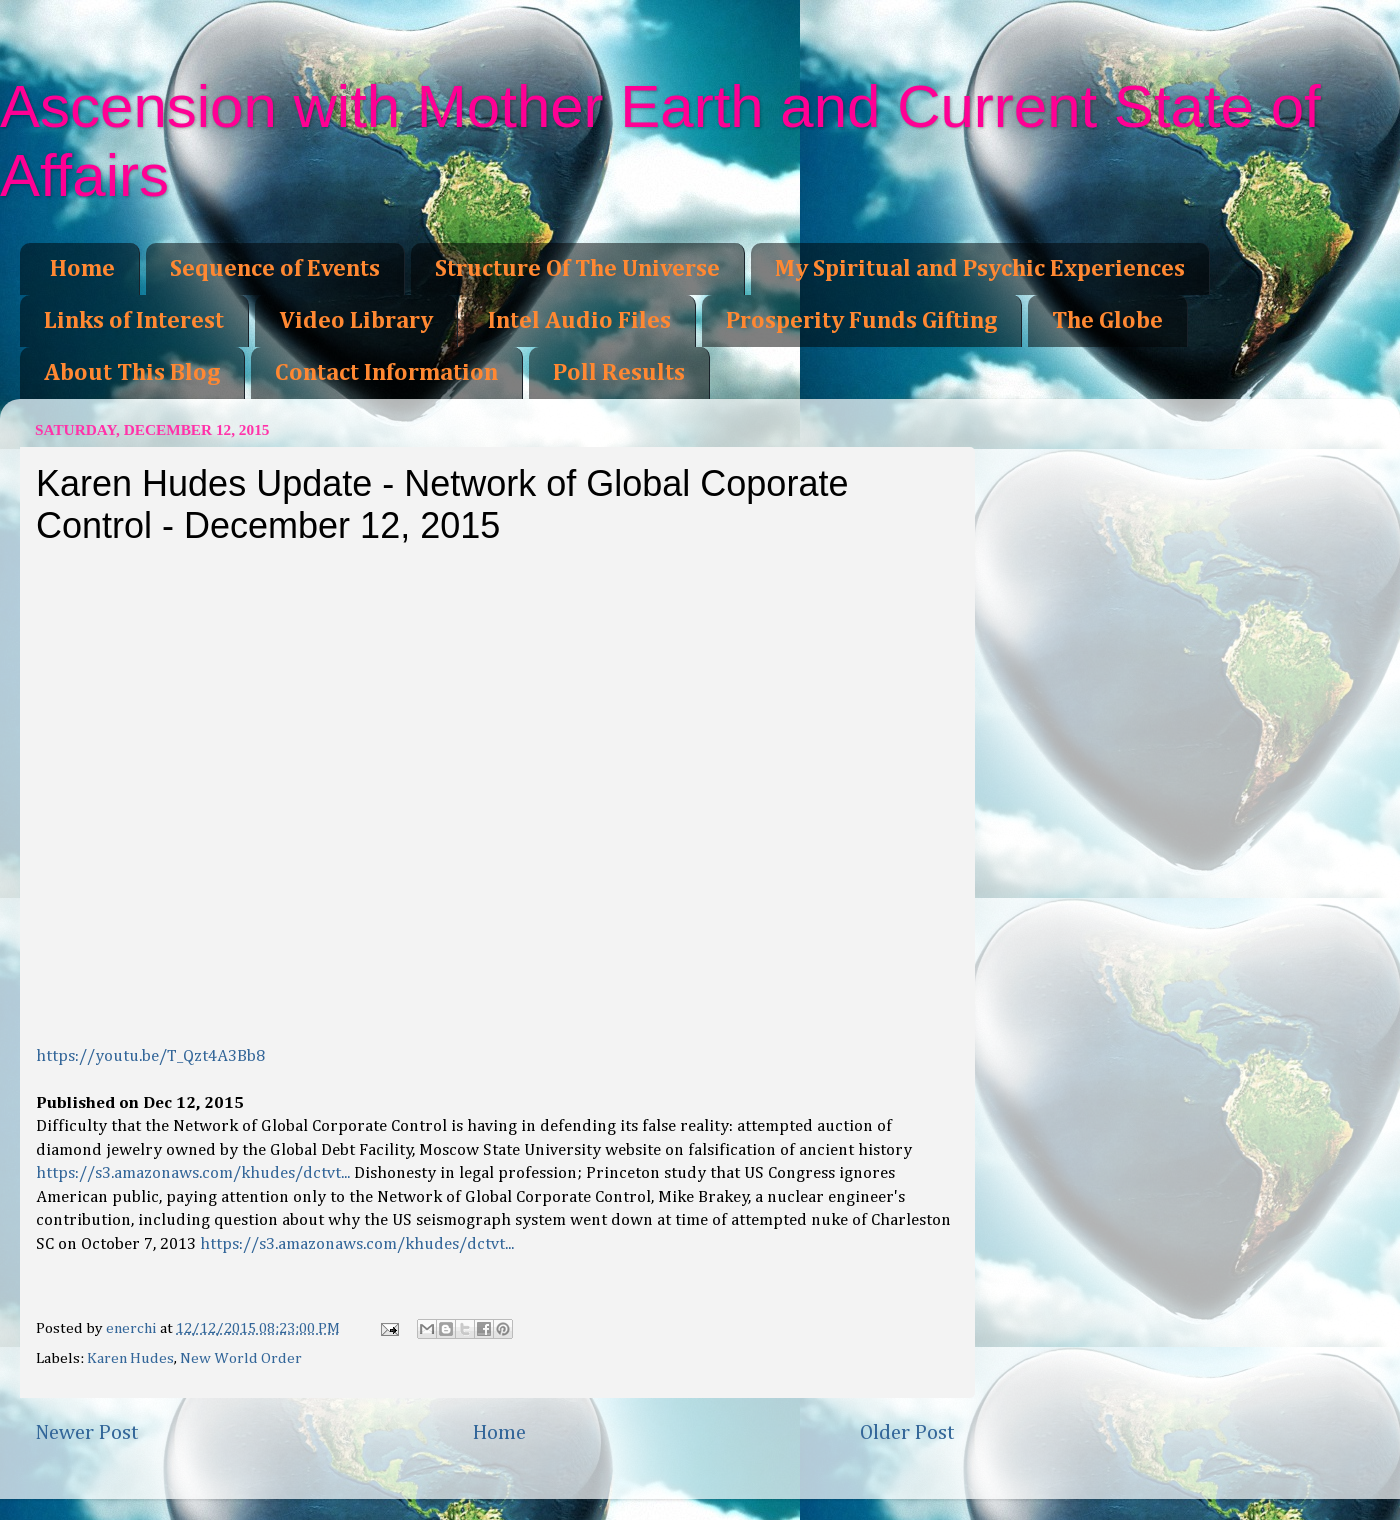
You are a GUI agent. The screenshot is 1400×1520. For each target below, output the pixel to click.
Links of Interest (134, 321)
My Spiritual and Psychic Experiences (980, 269)
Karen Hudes (130, 1358)
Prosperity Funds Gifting (861, 321)
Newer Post (87, 1433)
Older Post (907, 1433)
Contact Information (386, 373)
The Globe (1107, 321)
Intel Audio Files (579, 321)
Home (82, 269)
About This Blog (132, 373)
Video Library (356, 321)
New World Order (241, 1358)
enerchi (133, 1328)
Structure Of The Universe (577, 269)
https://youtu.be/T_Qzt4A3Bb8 (150, 1056)
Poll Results (619, 373)
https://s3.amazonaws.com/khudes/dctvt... (193, 1173)
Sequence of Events (275, 269)
